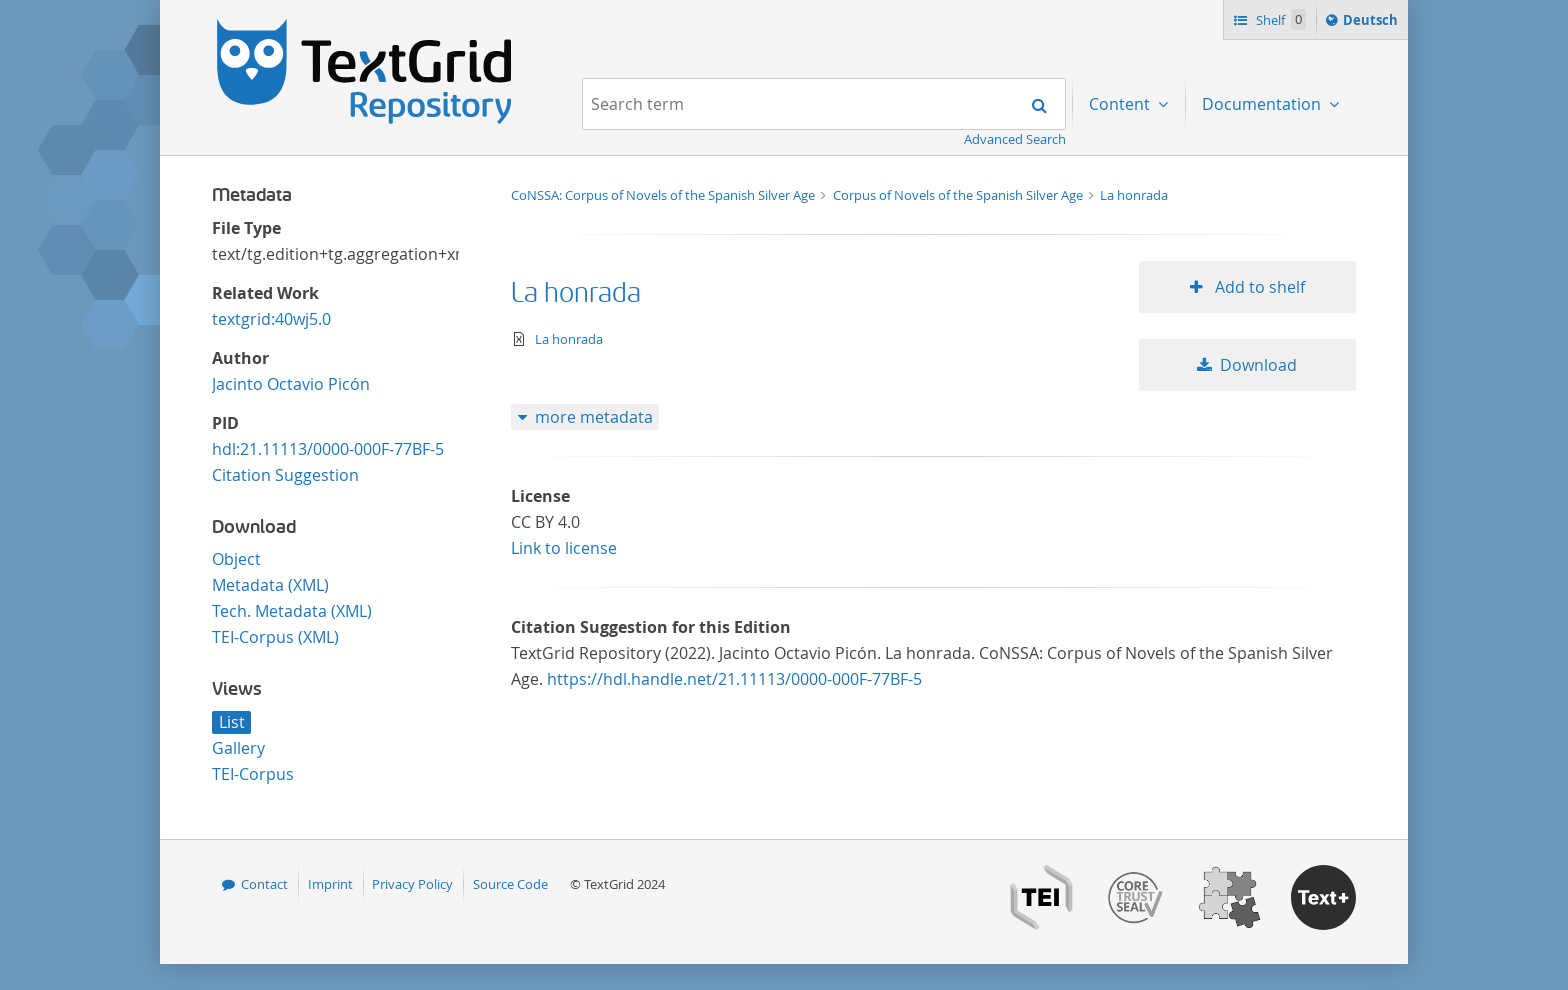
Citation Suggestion (285, 475)
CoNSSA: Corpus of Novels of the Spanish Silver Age (664, 195)
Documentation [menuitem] (1263, 104)
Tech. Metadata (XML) (292, 611)
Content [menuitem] (1121, 104)
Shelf (1279, 19)
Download (1258, 365)
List (232, 722)
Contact (264, 884)
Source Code (510, 884)
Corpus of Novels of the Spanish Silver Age (959, 195)
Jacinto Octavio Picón (291, 384)
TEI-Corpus (253, 774)
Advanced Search (1015, 139)
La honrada (1134, 195)
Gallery (238, 748)
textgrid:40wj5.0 (271, 319)
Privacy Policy (412, 884)
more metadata (594, 417)
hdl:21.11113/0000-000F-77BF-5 (328, 449)
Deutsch (1372, 23)
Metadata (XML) (270, 585)
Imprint (330, 884)
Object (236, 559)
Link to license (564, 548)
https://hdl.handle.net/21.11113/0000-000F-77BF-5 (734, 679)
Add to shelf (1258, 287)
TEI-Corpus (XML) (275, 637)
